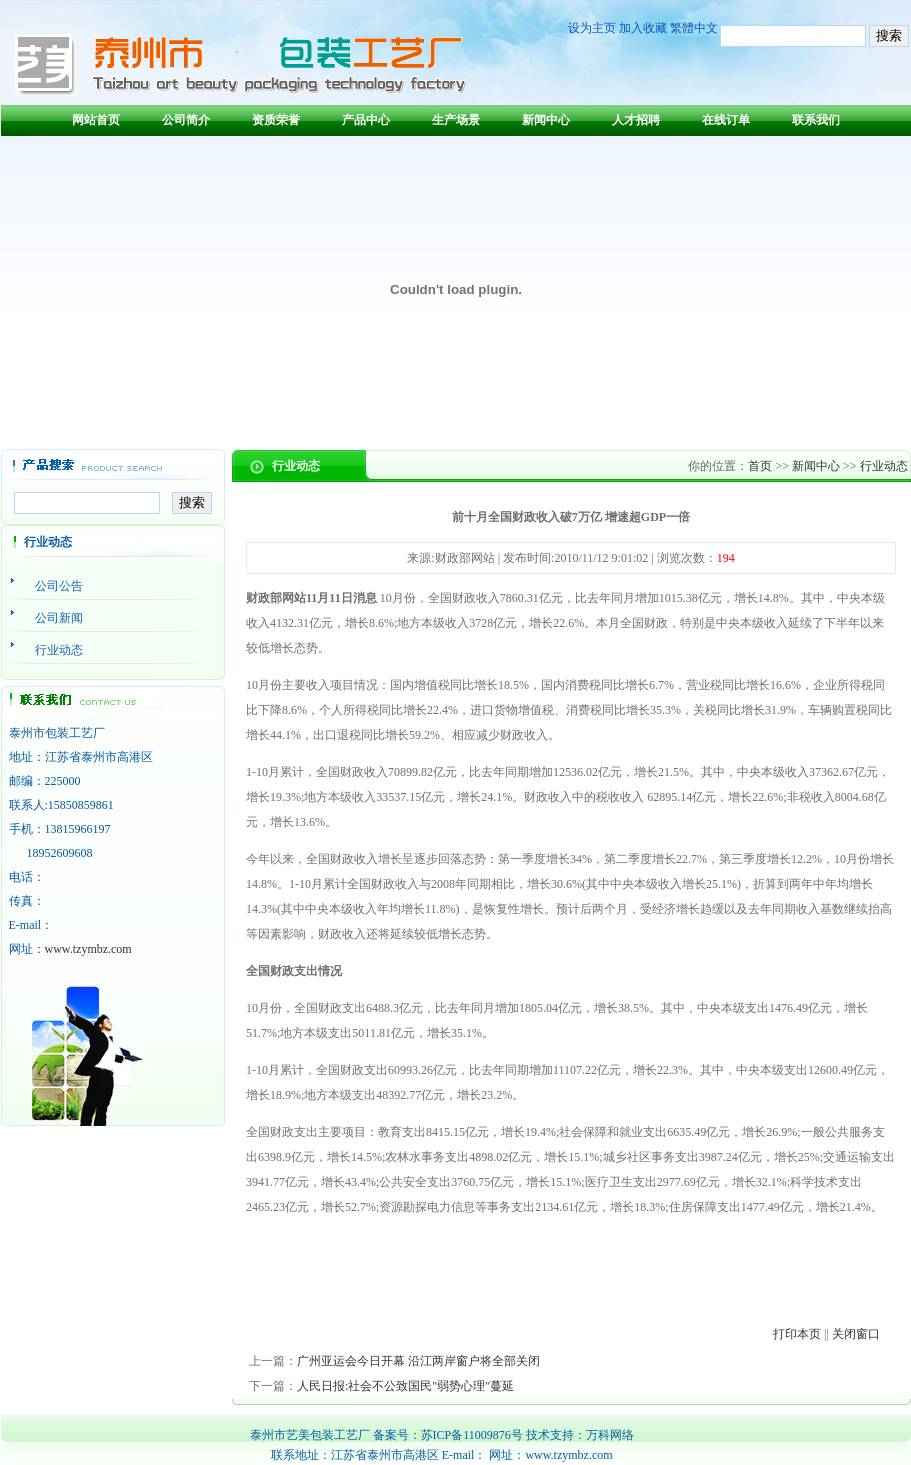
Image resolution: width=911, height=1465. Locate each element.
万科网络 (610, 1435)
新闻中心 (546, 120)
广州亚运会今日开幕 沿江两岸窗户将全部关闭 (418, 1361)
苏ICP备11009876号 (472, 1435)
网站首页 (96, 120)
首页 (760, 466)
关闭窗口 (856, 1334)
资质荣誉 (276, 120)
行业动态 (884, 466)
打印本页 (797, 1334)
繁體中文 (694, 28)
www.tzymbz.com (88, 949)
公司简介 (186, 120)
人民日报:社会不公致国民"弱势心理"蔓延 (405, 1386)
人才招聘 (636, 120)
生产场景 (456, 120)
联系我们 (816, 120)
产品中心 (366, 120)
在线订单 (726, 120)
